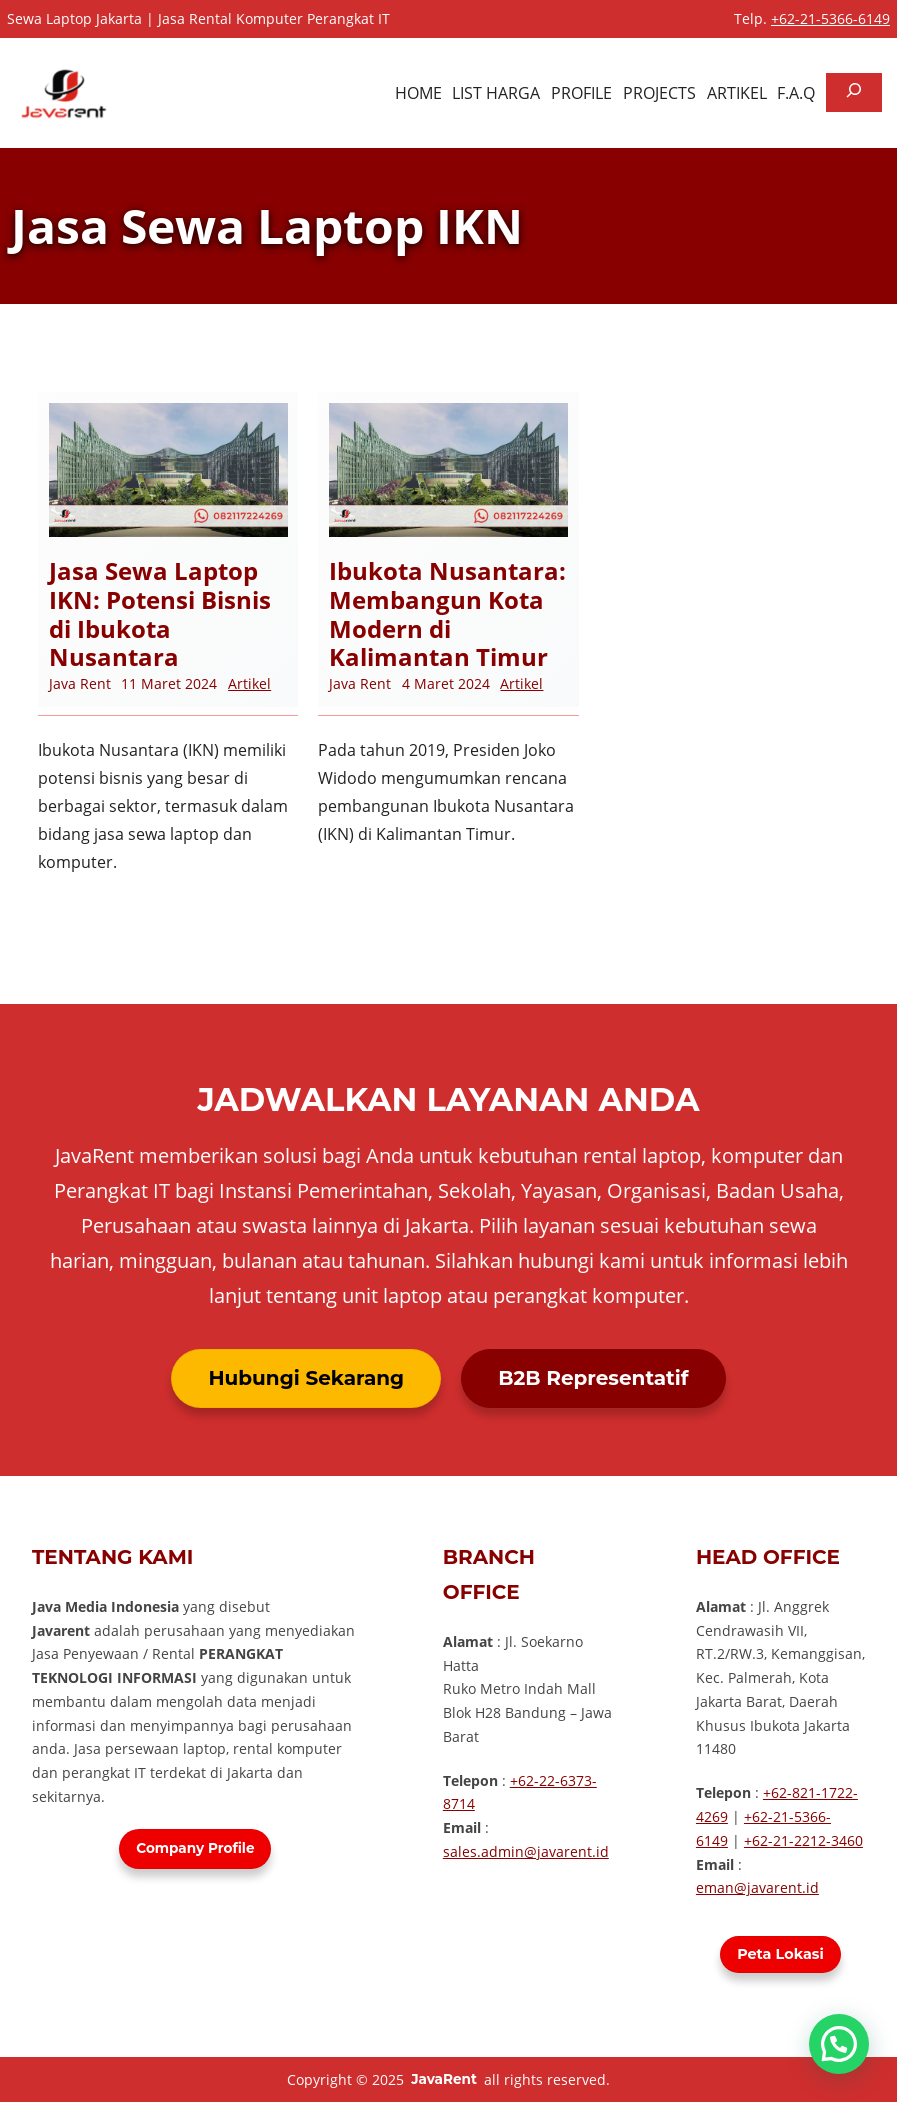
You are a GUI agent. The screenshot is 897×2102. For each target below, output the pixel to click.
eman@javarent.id (757, 1887)
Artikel (249, 683)
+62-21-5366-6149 (830, 18)
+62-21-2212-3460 (803, 1840)
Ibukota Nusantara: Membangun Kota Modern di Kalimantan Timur (447, 614)
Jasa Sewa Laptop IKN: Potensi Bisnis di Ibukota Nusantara (160, 614)
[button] (839, 2044)
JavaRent (444, 2079)
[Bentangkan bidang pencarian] (854, 92)
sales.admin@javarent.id (526, 1851)
